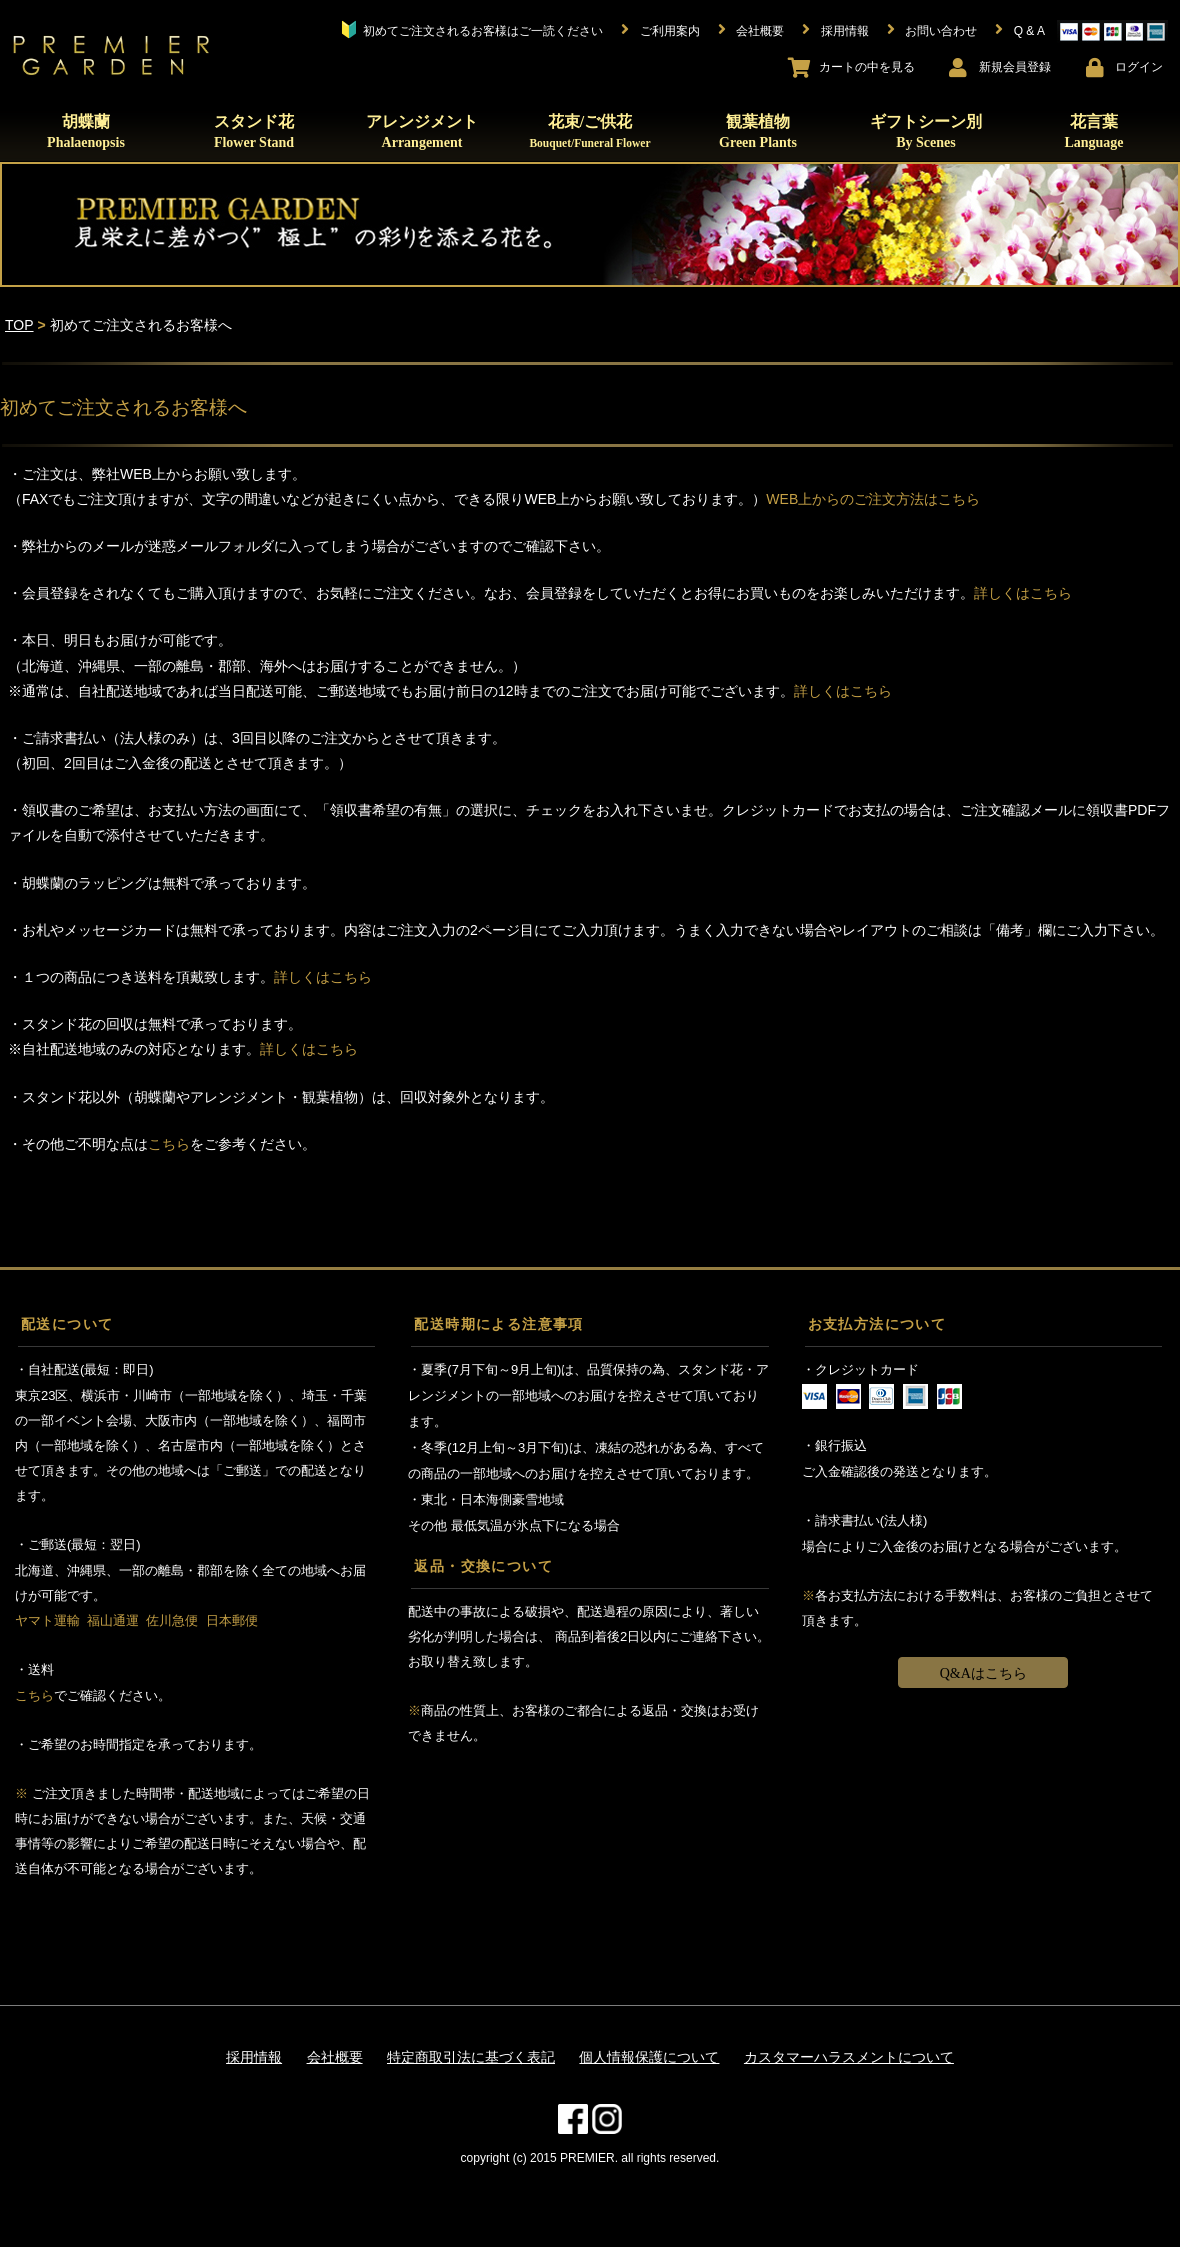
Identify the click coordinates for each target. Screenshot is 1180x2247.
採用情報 (254, 2057)
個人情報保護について (649, 2057)
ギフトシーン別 (926, 131)
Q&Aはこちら (983, 1673)
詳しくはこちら (1023, 593)
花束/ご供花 (589, 131)
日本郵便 (232, 1620)
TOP (19, 325)
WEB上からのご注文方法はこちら (873, 499)
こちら (169, 1144)
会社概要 (335, 2057)
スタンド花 (254, 131)
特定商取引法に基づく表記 (471, 2057)
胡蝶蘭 (86, 131)
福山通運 (113, 1620)
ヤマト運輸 (47, 1620)
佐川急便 (172, 1620)
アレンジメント (422, 131)
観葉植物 (758, 131)
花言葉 (1093, 131)
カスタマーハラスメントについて (849, 2057)
